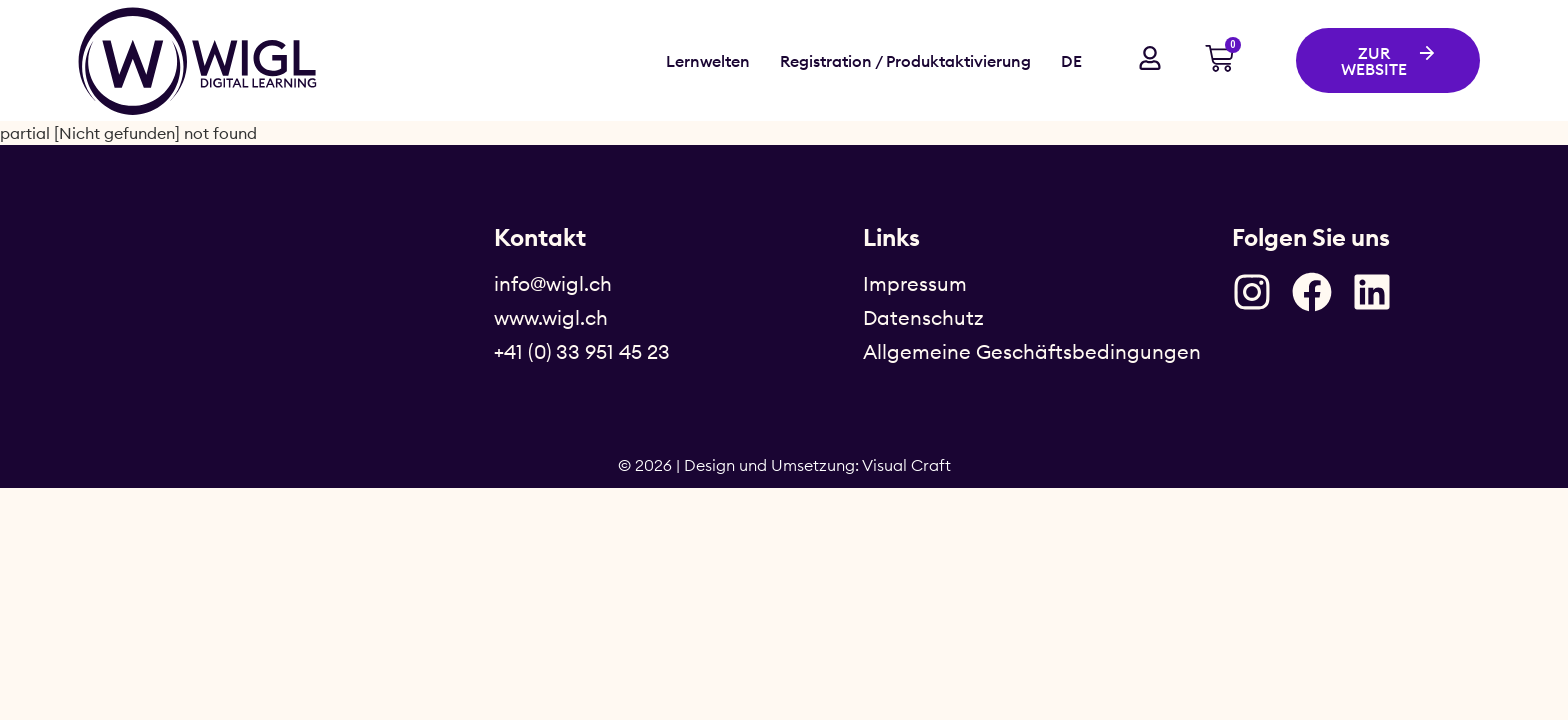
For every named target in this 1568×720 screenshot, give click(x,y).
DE (1071, 61)
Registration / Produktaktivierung (905, 61)
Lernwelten (708, 61)
